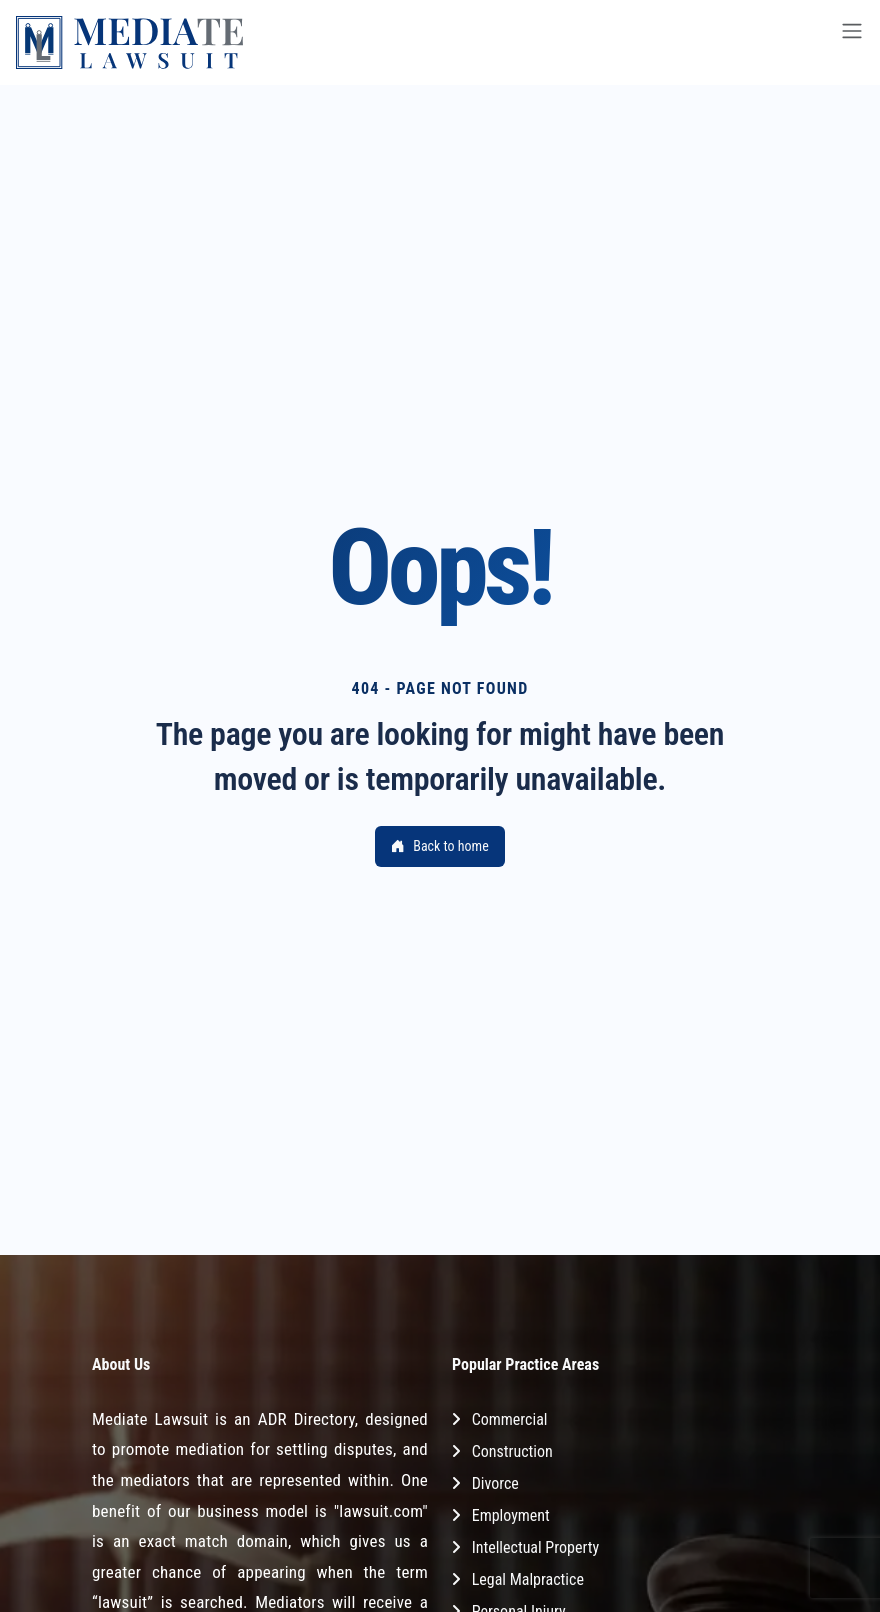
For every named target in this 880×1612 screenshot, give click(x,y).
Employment (511, 1515)
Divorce (495, 1483)
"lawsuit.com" (381, 1511)
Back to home (439, 846)
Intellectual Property (535, 1547)
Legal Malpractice (528, 1579)
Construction (512, 1451)
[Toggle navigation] (852, 42)
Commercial (510, 1419)
